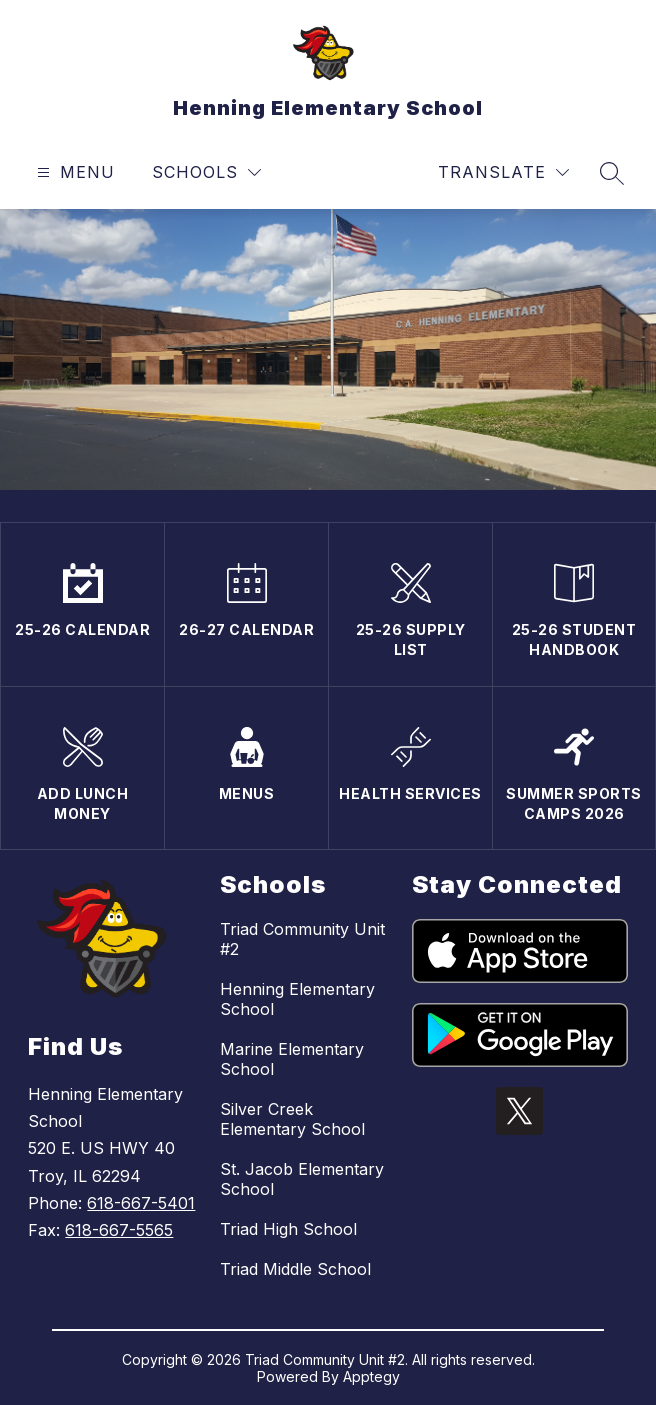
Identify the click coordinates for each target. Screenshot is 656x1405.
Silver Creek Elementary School (292, 1119)
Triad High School (288, 1229)
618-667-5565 (119, 1230)
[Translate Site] (503, 172)
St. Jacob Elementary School (302, 1179)
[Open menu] (73, 172)
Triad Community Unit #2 (302, 939)
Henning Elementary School (297, 999)
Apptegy (371, 1376)
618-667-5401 (141, 1203)
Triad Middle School (295, 1269)
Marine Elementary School (292, 1059)
